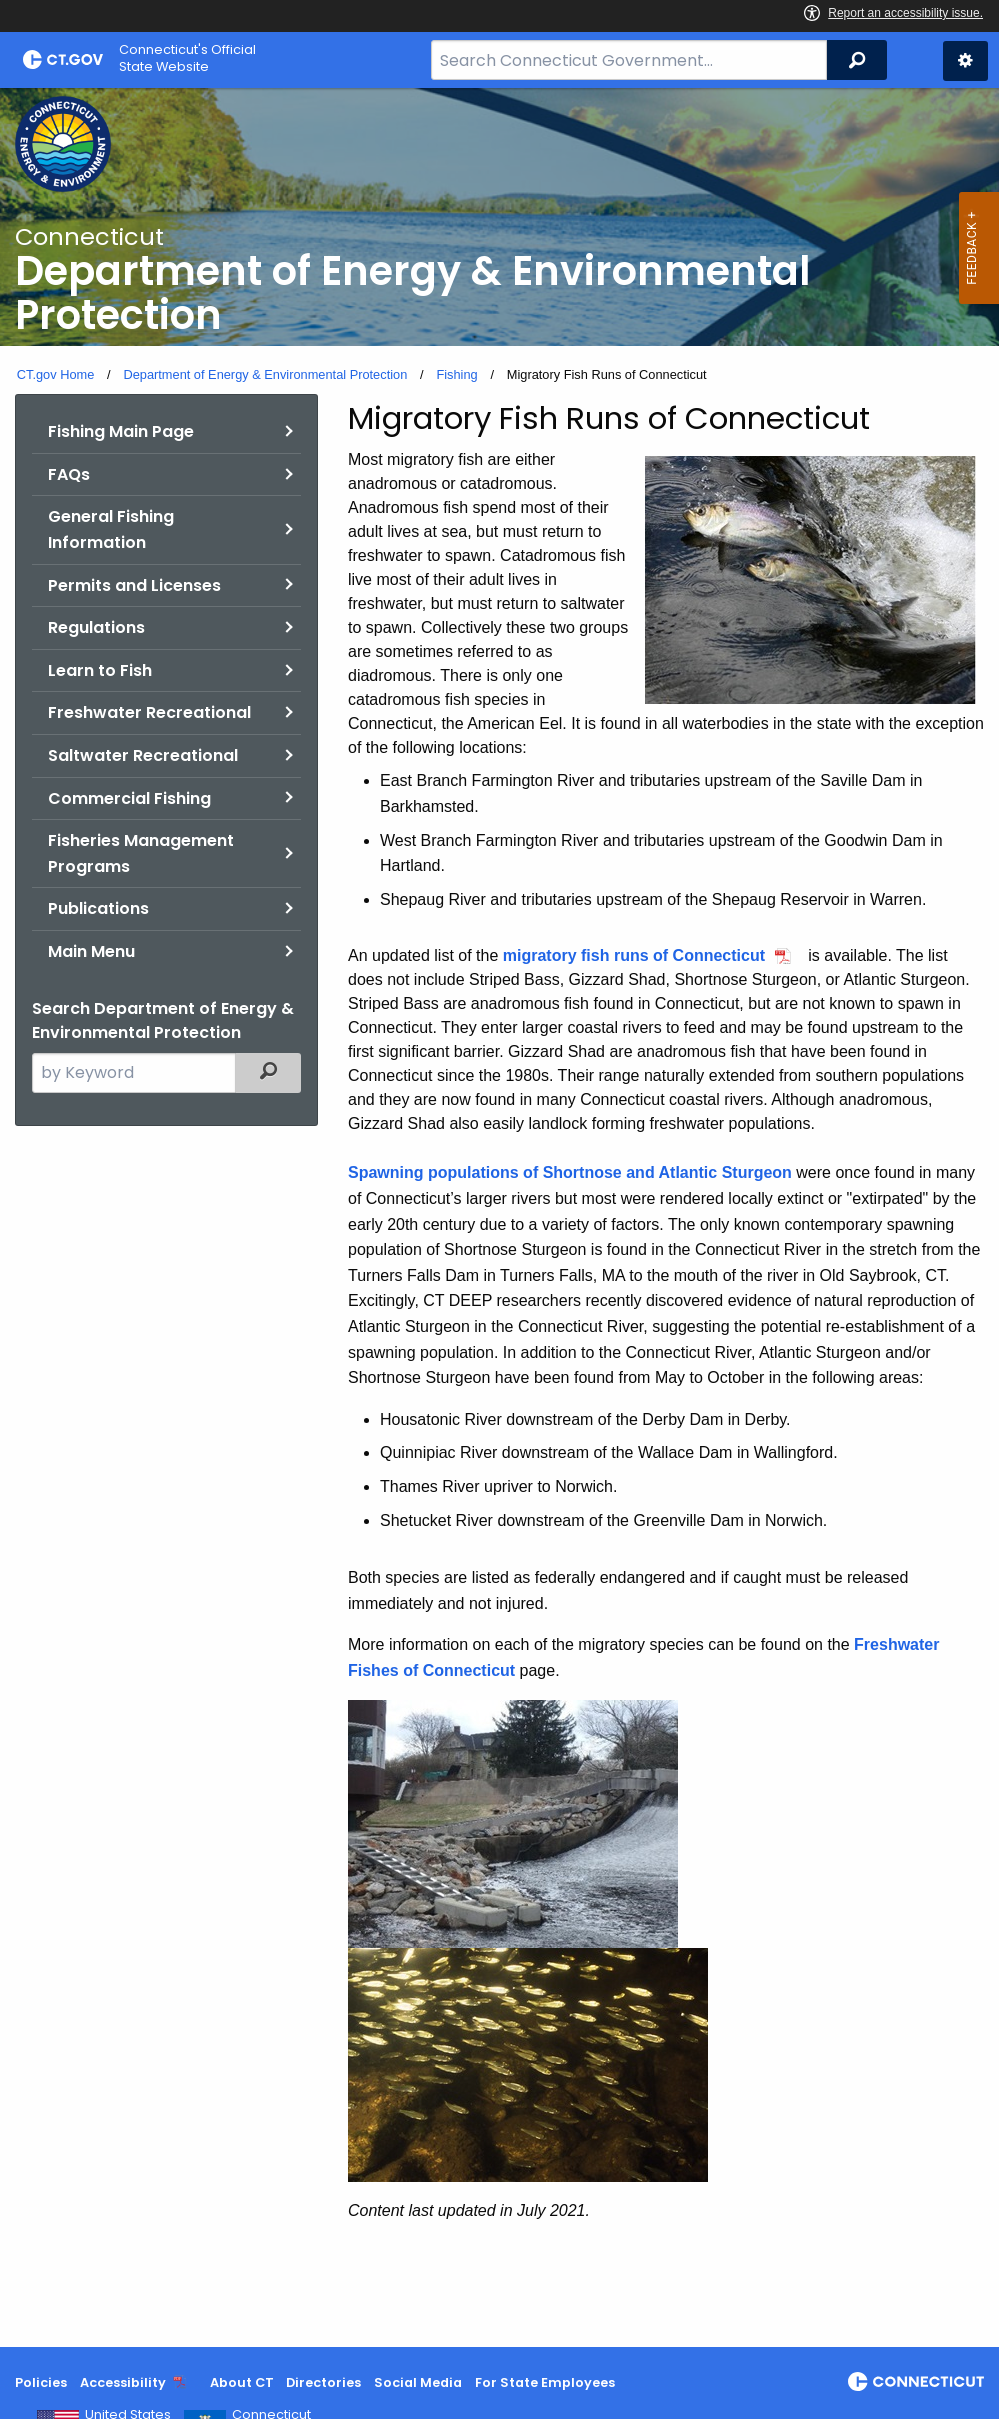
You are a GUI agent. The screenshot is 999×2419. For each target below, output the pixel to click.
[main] (499, 1217)
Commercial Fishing (129, 798)
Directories (323, 2382)
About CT (242, 2382)
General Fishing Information (111, 529)
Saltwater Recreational (143, 755)
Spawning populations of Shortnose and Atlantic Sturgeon (570, 1172)
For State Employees (545, 2382)
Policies (41, 2382)
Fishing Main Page (121, 431)
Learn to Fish (100, 670)
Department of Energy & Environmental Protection (265, 374)
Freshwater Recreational (149, 712)
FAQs (69, 474)
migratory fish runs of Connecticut (634, 955)
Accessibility (123, 2382)
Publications (98, 908)
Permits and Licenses (134, 585)
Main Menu (91, 951)
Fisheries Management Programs (141, 853)
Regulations (96, 627)
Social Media (418, 2382)
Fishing (456, 374)
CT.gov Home (56, 374)
